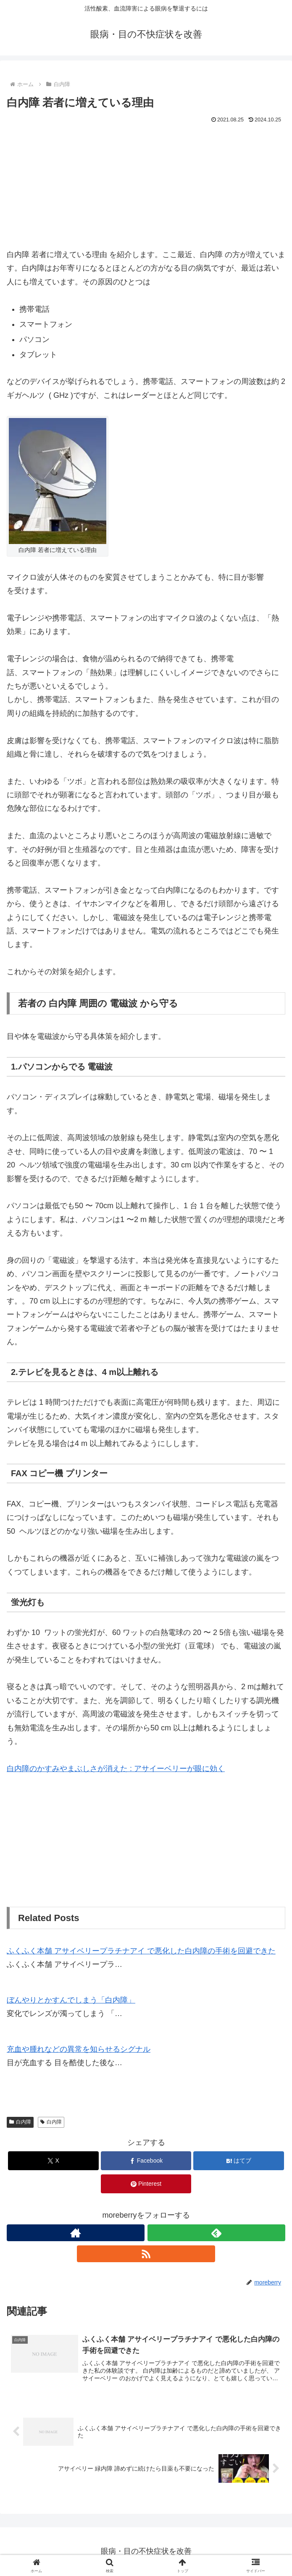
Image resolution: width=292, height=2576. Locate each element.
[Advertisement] (146, 189)
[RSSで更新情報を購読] (146, 2253)
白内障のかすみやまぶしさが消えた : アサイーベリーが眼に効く (116, 1768)
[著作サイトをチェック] (76, 2232)
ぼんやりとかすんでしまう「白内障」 (71, 2000)
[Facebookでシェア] (146, 2160)
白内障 (20, 2122)
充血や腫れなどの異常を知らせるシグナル (78, 2049)
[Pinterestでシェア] (146, 2183)
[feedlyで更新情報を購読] (216, 2232)
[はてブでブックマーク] (238, 2160)
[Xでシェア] (53, 2160)
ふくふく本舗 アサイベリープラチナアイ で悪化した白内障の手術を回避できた (141, 1951)
